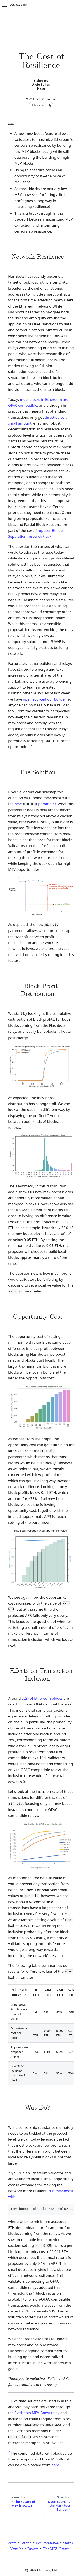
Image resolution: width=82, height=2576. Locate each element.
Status (68, 2543)
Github (25, 2543)
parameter (47, 803)
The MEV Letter (56, 2549)
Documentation (47, 2543)
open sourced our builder (44, 699)
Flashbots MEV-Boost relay (37, 2412)
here (55, 2464)
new (18, 803)
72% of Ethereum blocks (42, 1698)
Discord (33, 2549)
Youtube (16, 2549)
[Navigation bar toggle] (5, 5)
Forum (11, 2543)
